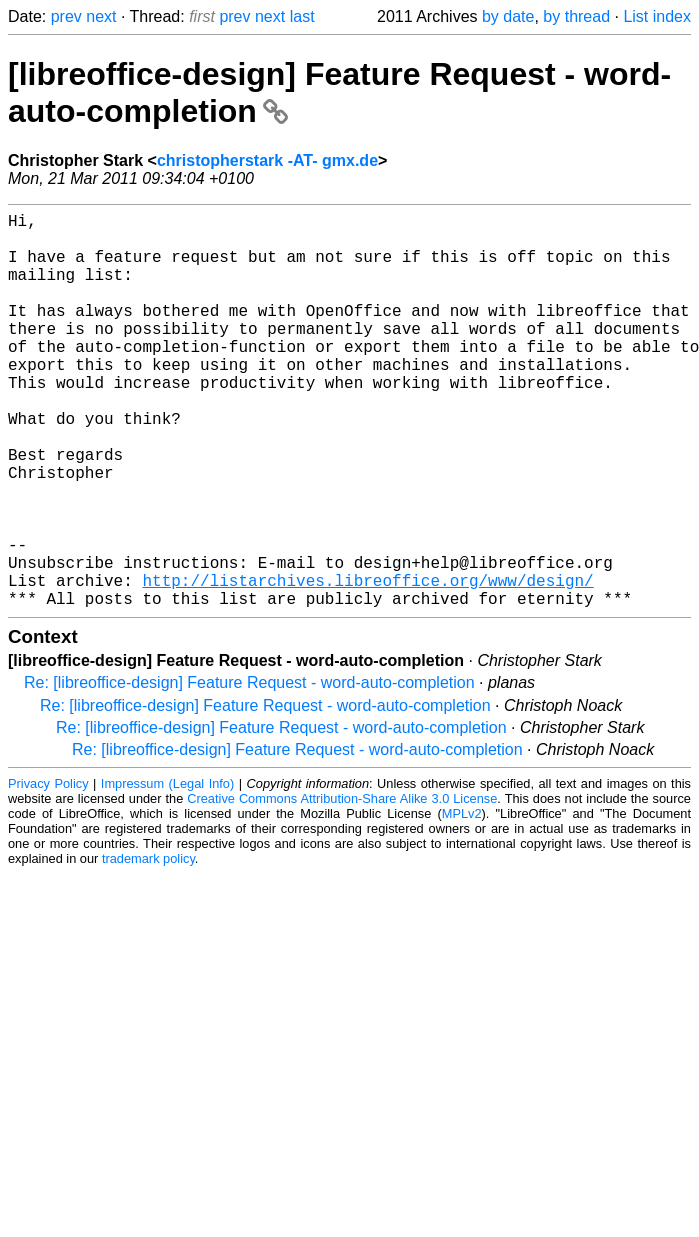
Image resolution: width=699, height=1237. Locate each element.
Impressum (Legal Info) (167, 871)
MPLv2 (462, 901)
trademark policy (148, 946)
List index (657, 16)
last (302, 16)
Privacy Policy (48, 871)
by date (508, 16)
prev (66, 16)
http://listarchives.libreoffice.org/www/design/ (367, 664)
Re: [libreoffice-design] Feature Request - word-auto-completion (249, 770)
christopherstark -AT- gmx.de (267, 160)
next (101, 16)
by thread (576, 16)
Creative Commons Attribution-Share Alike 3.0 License (342, 886)
